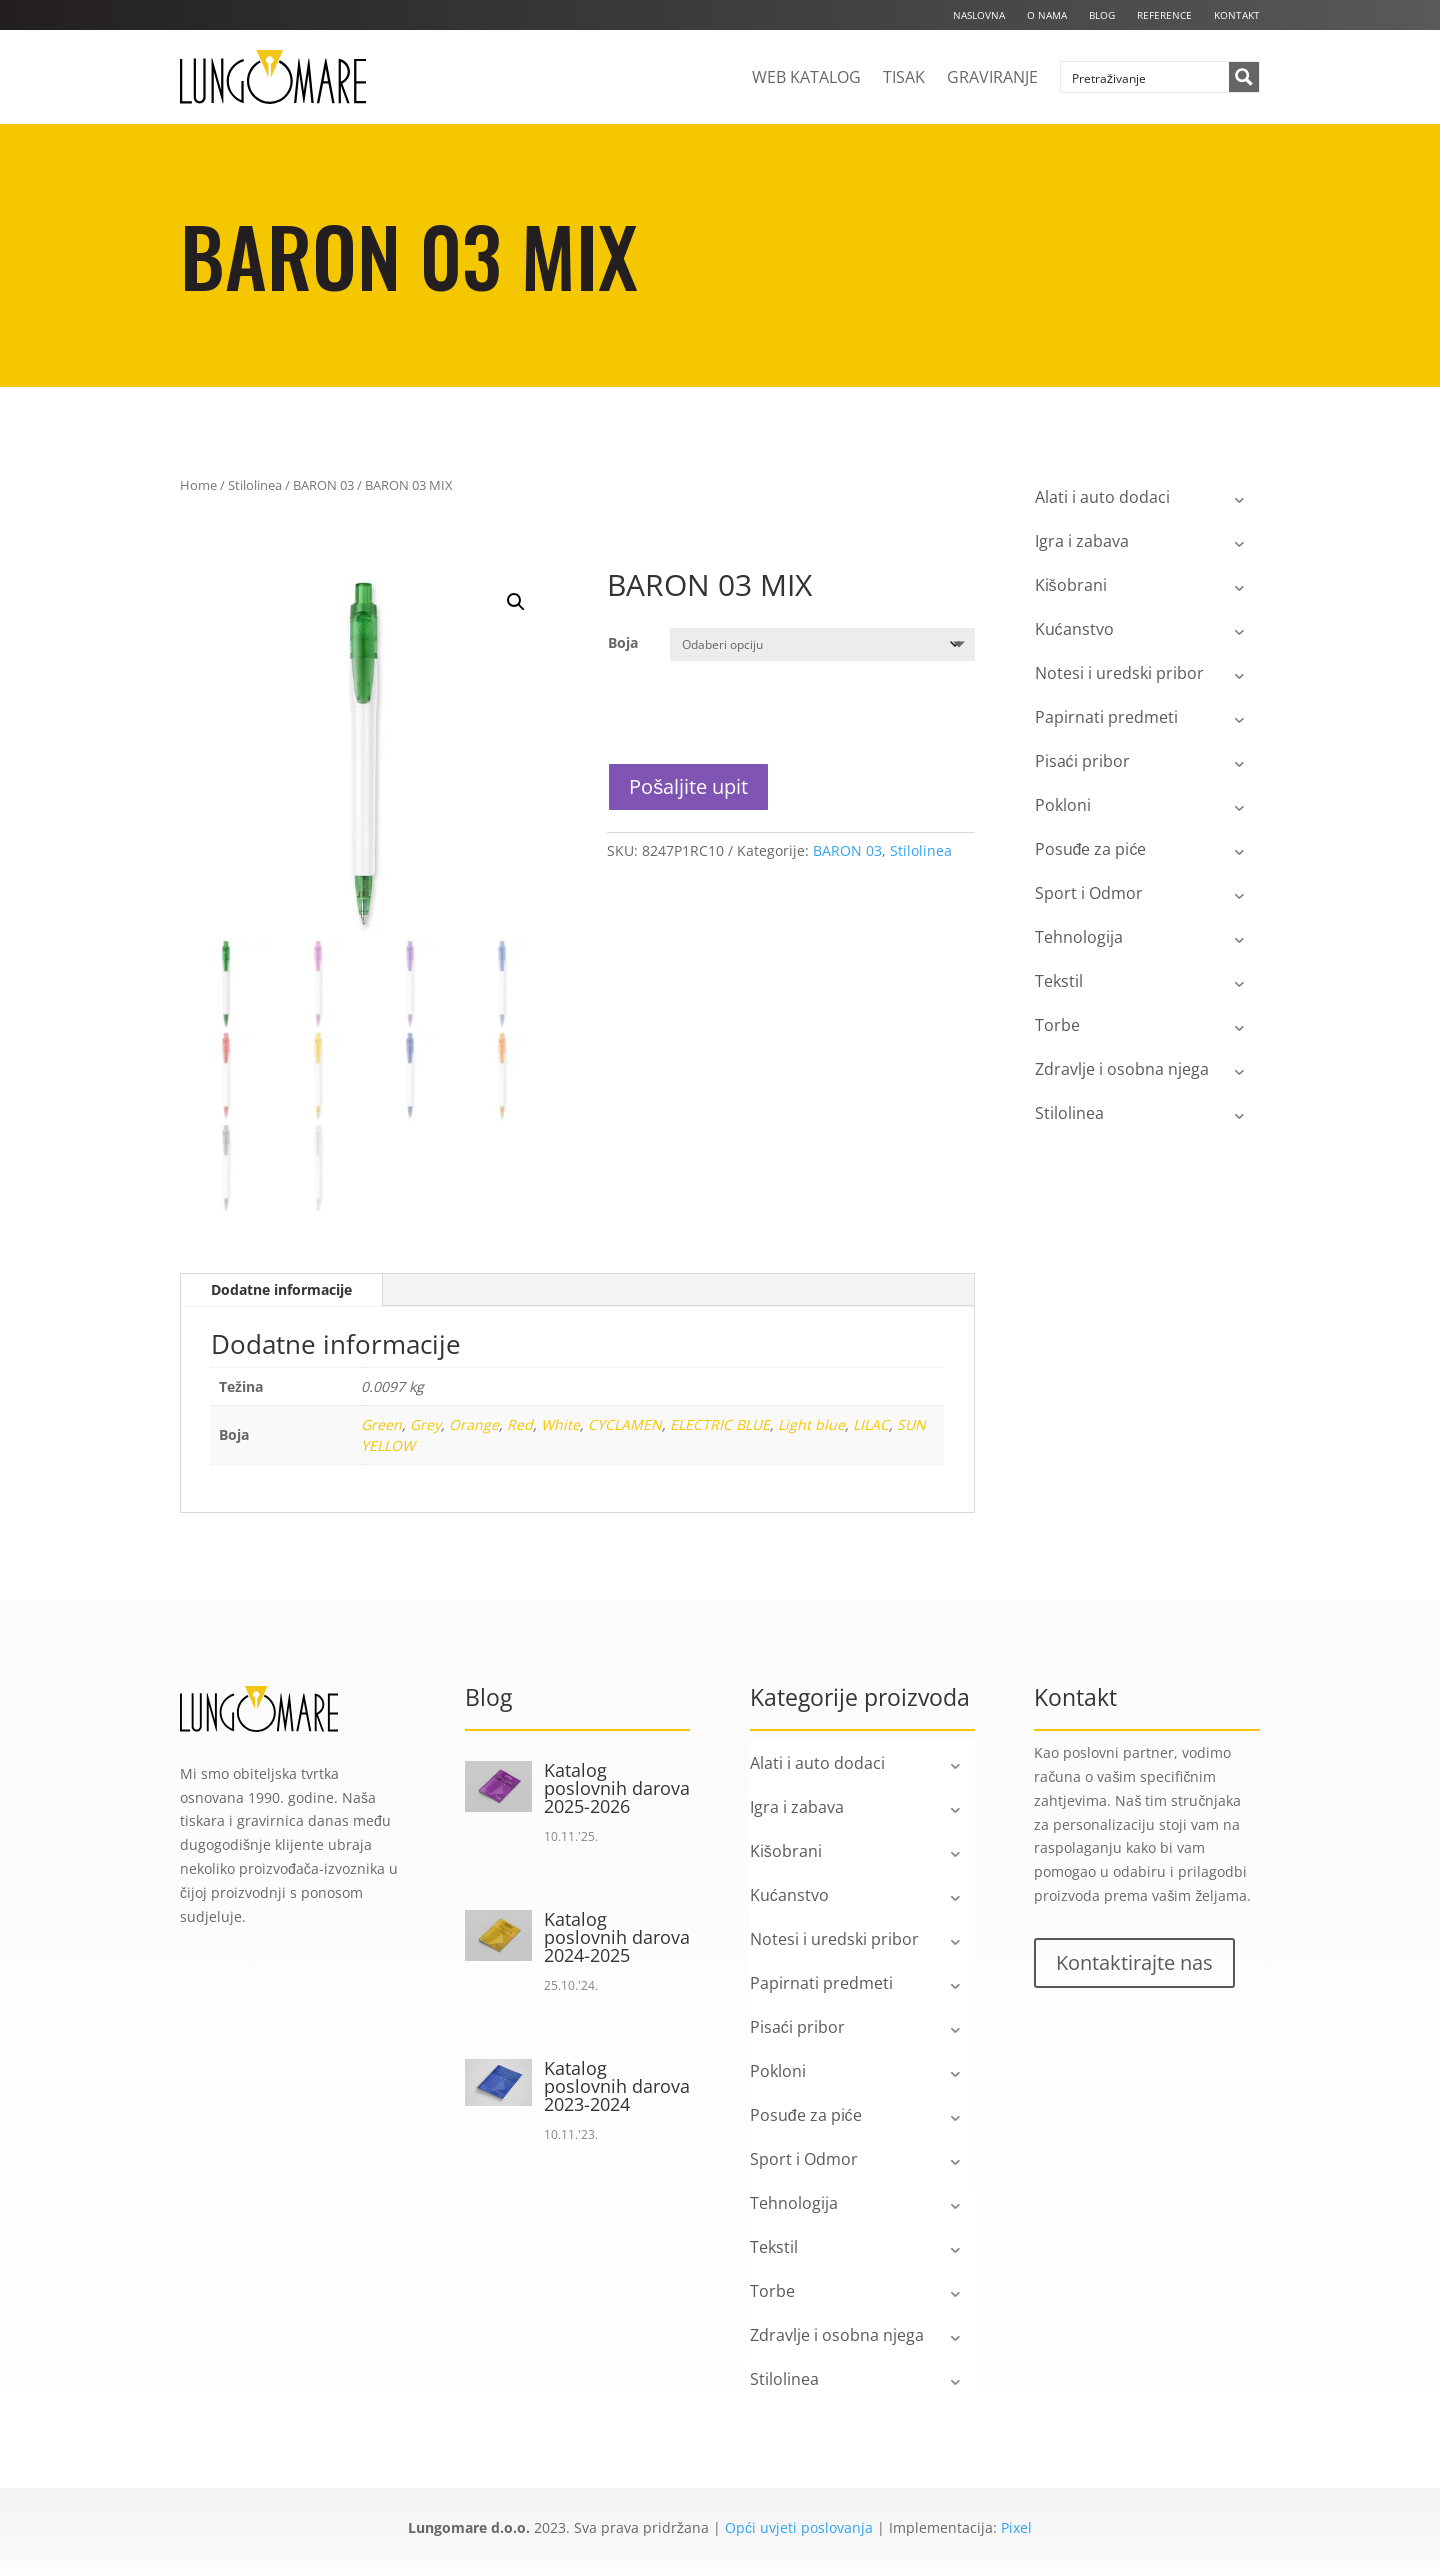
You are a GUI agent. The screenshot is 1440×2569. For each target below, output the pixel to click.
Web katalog (806, 77)
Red (520, 1424)
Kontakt (1237, 15)
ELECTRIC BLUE (720, 1424)
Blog (1102, 15)
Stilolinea (255, 485)
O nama (1047, 15)
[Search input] (1146, 77)
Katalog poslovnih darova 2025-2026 (617, 1788)
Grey (425, 1424)
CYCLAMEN (625, 1424)
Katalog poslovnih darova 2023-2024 (617, 2086)
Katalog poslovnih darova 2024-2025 (617, 1937)
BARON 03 (323, 485)
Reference (1164, 15)
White (560, 1424)
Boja (623, 642)
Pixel (1016, 2527)
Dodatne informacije (281, 1289)
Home (198, 485)
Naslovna (979, 15)
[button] (516, 602)
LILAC (871, 1424)
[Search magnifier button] (1244, 77)
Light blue (811, 1424)
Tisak (904, 77)
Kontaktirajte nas (1134, 1962)
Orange (474, 1424)
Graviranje (992, 77)
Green (381, 1424)
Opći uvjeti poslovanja (799, 2527)
